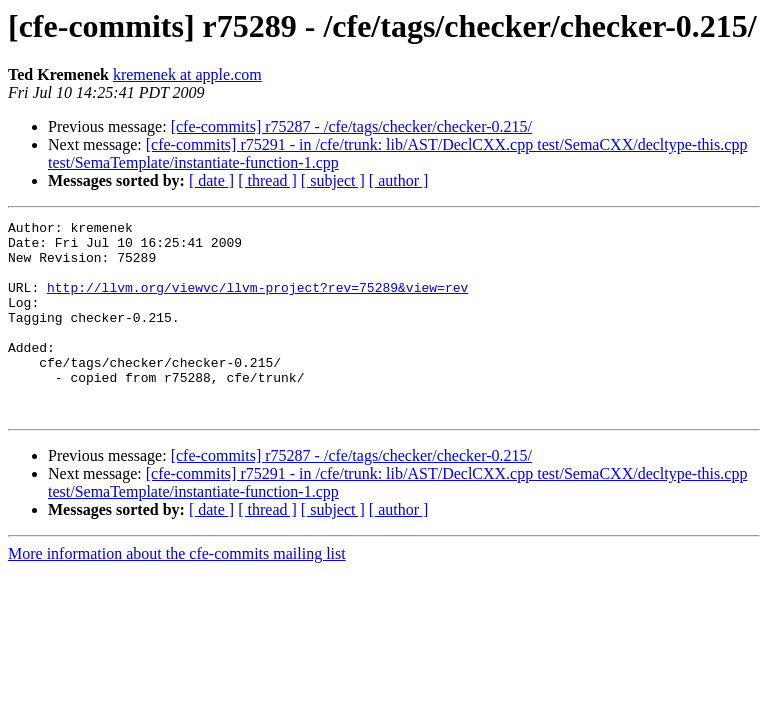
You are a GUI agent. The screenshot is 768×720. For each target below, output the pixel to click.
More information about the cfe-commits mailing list (177, 592)
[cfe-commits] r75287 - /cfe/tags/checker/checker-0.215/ (351, 126)
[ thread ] (267, 180)
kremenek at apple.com (187, 74)
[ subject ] (333, 180)
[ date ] (211, 180)
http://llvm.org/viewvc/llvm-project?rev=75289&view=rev (257, 302)
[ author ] (399, 180)
